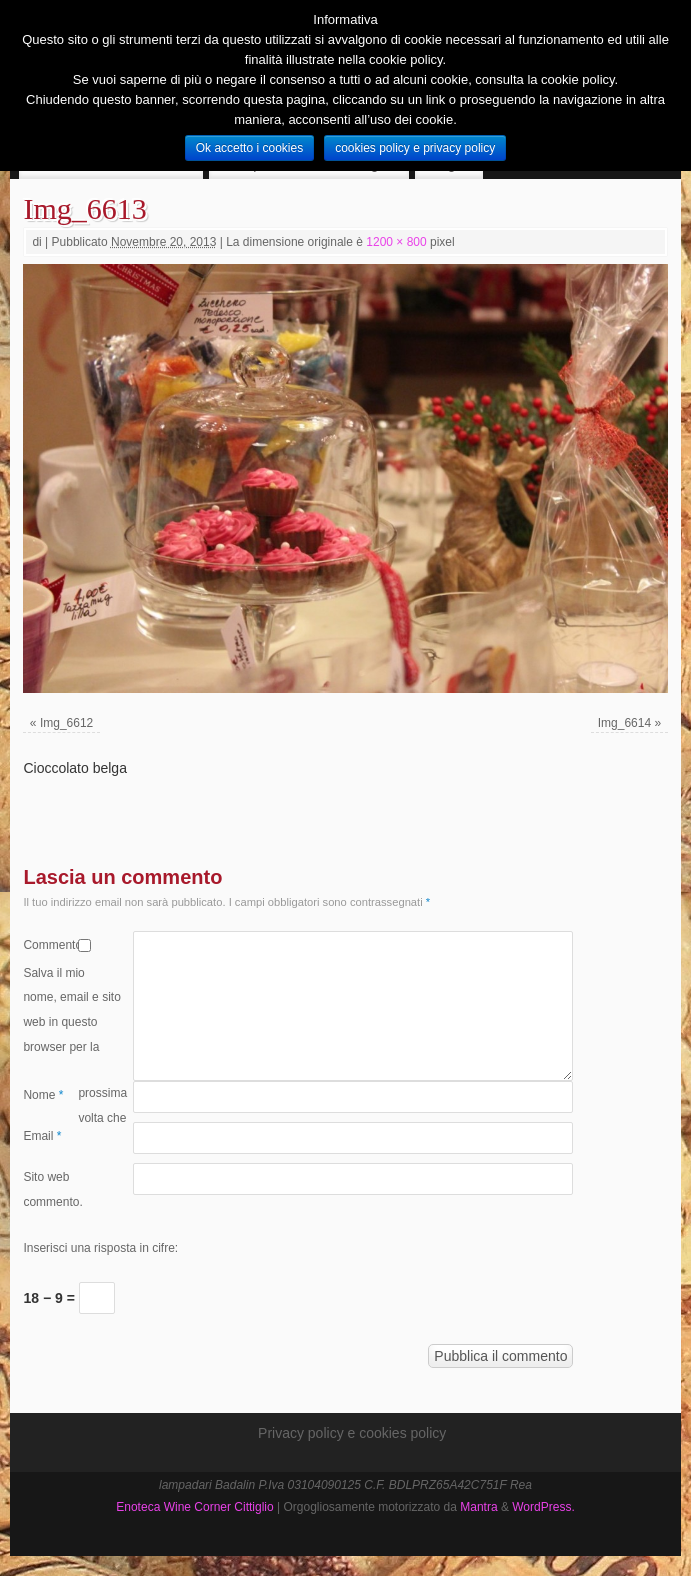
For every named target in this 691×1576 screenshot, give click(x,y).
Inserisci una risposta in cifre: (100, 1248)
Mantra (478, 1507)
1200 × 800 (396, 242)
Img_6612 (66, 723)
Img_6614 (624, 723)
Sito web (46, 1177)
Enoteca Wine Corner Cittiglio (194, 1507)
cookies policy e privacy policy (415, 148)
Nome (43, 1095)
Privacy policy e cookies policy (352, 1433)
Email (42, 1136)
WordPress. (543, 1507)
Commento (50, 945)
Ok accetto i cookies (249, 148)
